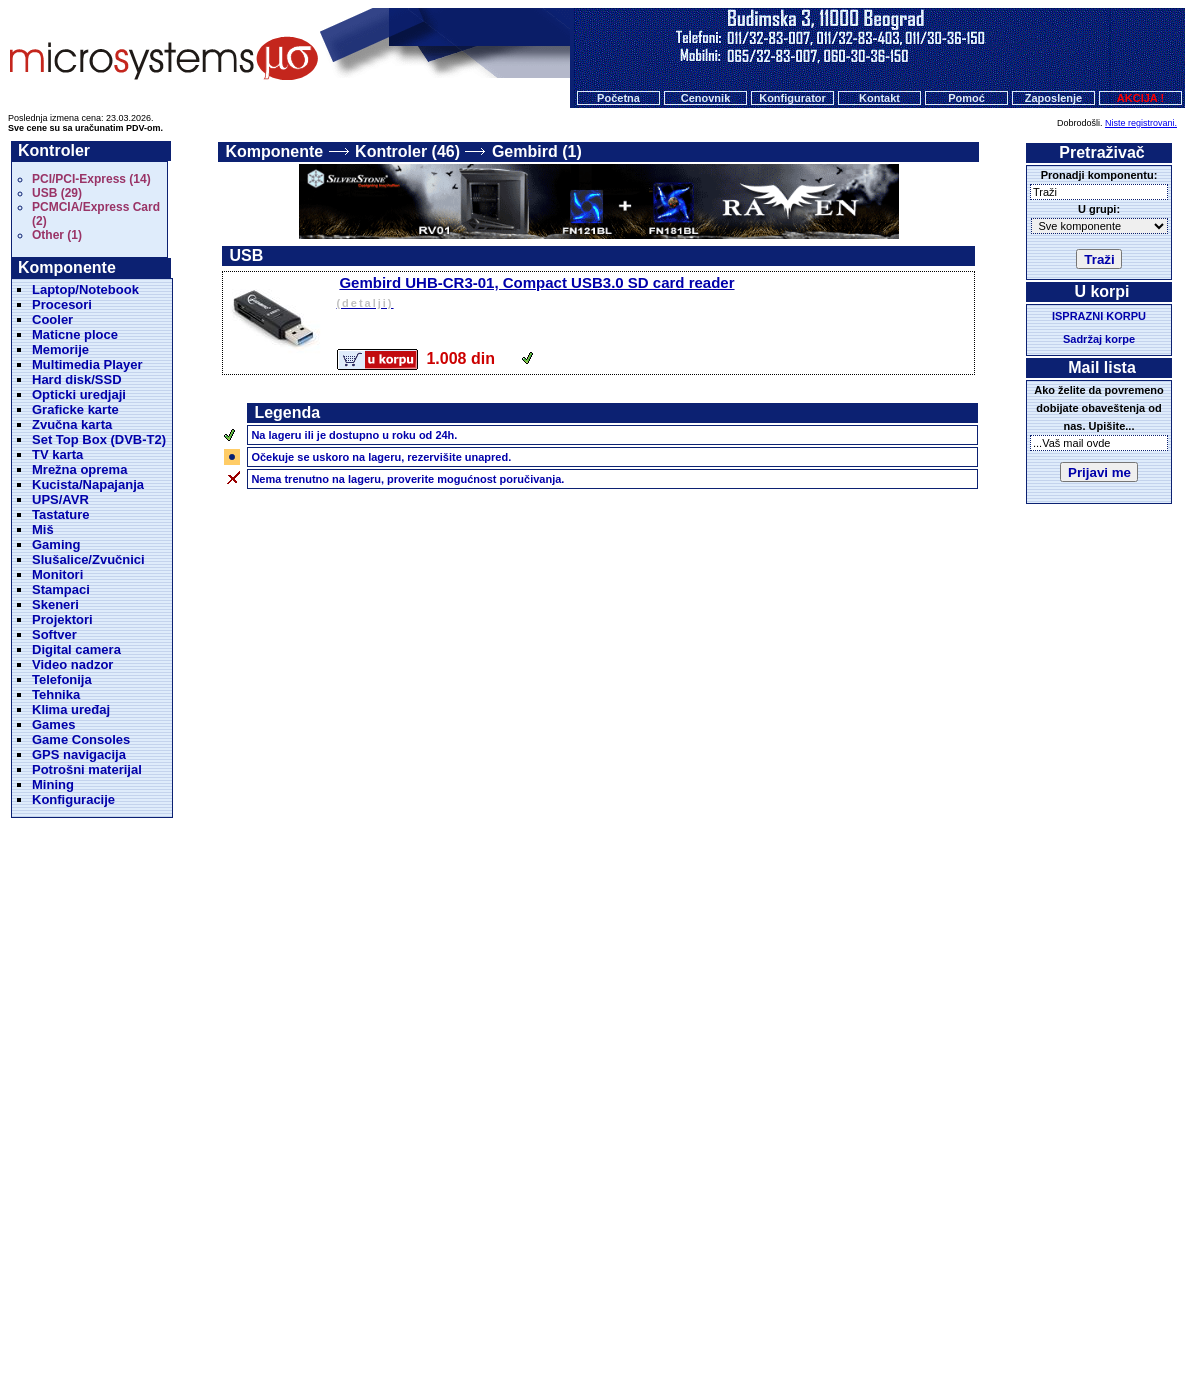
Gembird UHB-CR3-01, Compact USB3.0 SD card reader (653, 293)
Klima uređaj (71, 709)
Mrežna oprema (79, 469)
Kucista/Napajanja (88, 484)
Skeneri (55, 604)
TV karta (57, 454)
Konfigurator (792, 98)
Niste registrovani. (1141, 123)
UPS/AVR (60, 499)
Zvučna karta (72, 424)
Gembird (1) (537, 151)
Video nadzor (72, 664)
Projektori (62, 619)
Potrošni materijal (87, 769)
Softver (54, 634)
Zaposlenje (1053, 98)
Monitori (57, 574)
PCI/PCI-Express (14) (91, 179)
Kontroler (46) (407, 151)
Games (53, 724)
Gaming (56, 544)
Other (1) (57, 235)
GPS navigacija (79, 754)
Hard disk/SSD (77, 379)
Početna (618, 98)
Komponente (274, 151)
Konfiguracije (73, 799)
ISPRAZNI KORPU (1099, 316)
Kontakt (879, 98)
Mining (53, 784)
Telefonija (62, 679)
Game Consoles (81, 739)
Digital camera (76, 649)
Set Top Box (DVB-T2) (99, 439)
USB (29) (57, 193)
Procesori (62, 304)
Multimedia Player (87, 364)
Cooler (52, 319)
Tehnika (56, 694)
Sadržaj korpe (1099, 339)
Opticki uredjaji (79, 394)
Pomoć (966, 98)
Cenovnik (706, 98)
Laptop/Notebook (85, 289)
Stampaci (61, 589)
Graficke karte (75, 409)
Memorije (60, 349)
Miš (43, 529)
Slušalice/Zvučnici (88, 559)
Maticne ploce (75, 334)
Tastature (61, 514)
